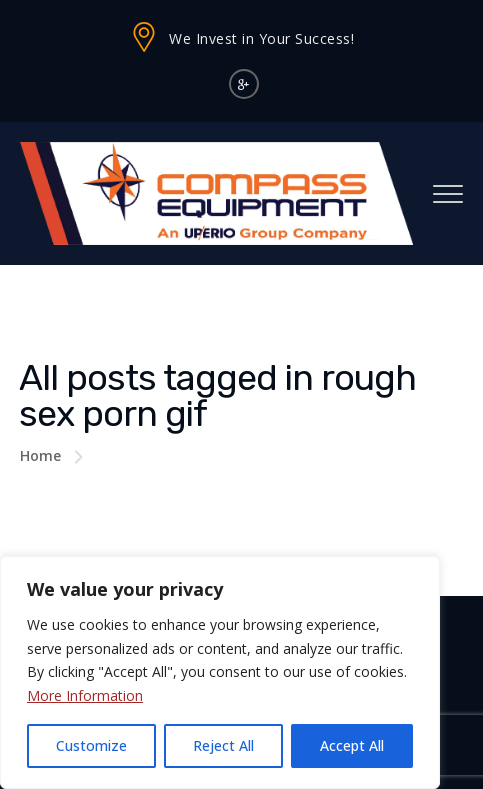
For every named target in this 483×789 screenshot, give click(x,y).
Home (40, 455)
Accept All (352, 745)
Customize (91, 745)
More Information (85, 695)
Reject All (223, 745)
